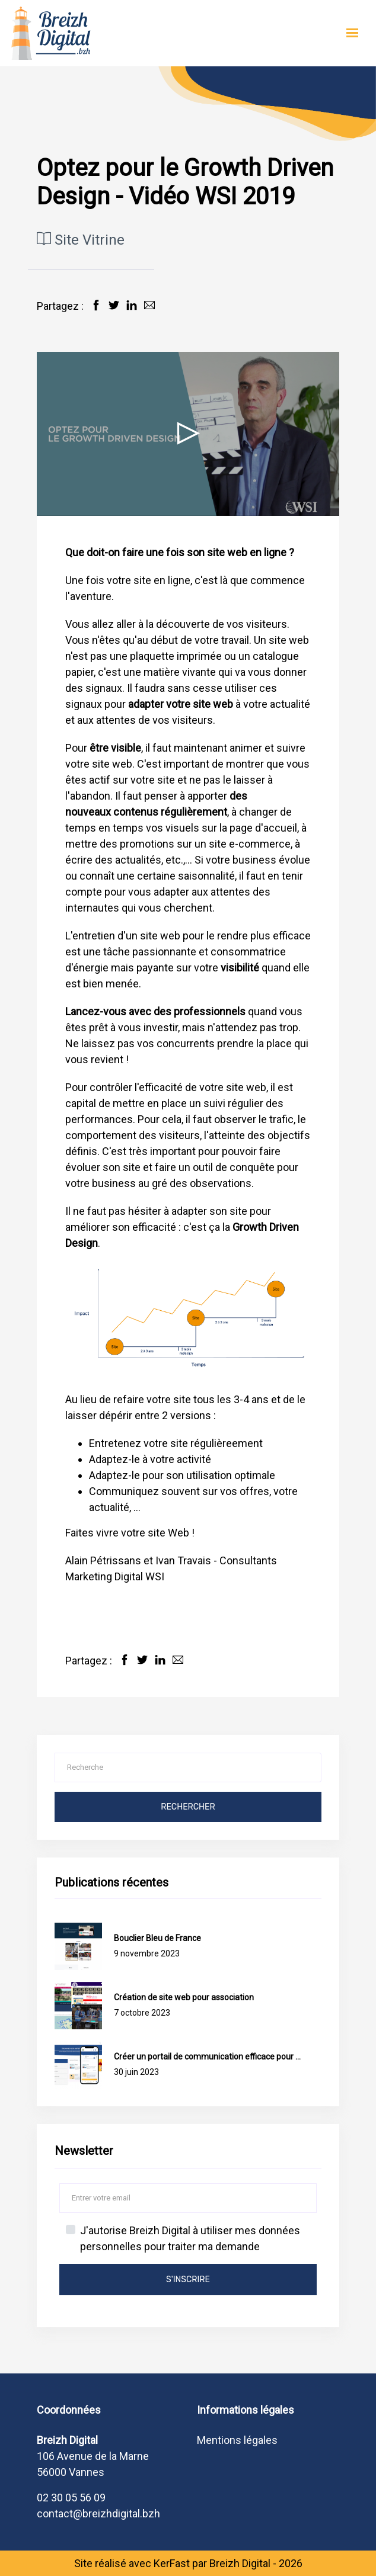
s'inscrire (188, 2280)
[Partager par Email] (149, 305)
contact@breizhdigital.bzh (98, 2513)
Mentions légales (237, 2440)
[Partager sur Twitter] (114, 305)
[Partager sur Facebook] (96, 305)
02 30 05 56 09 (71, 2497)
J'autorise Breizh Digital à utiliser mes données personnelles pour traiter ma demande (190, 2238)
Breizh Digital (239, 2563)
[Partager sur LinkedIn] (131, 305)
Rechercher (188, 1807)
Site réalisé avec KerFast (132, 2563)
